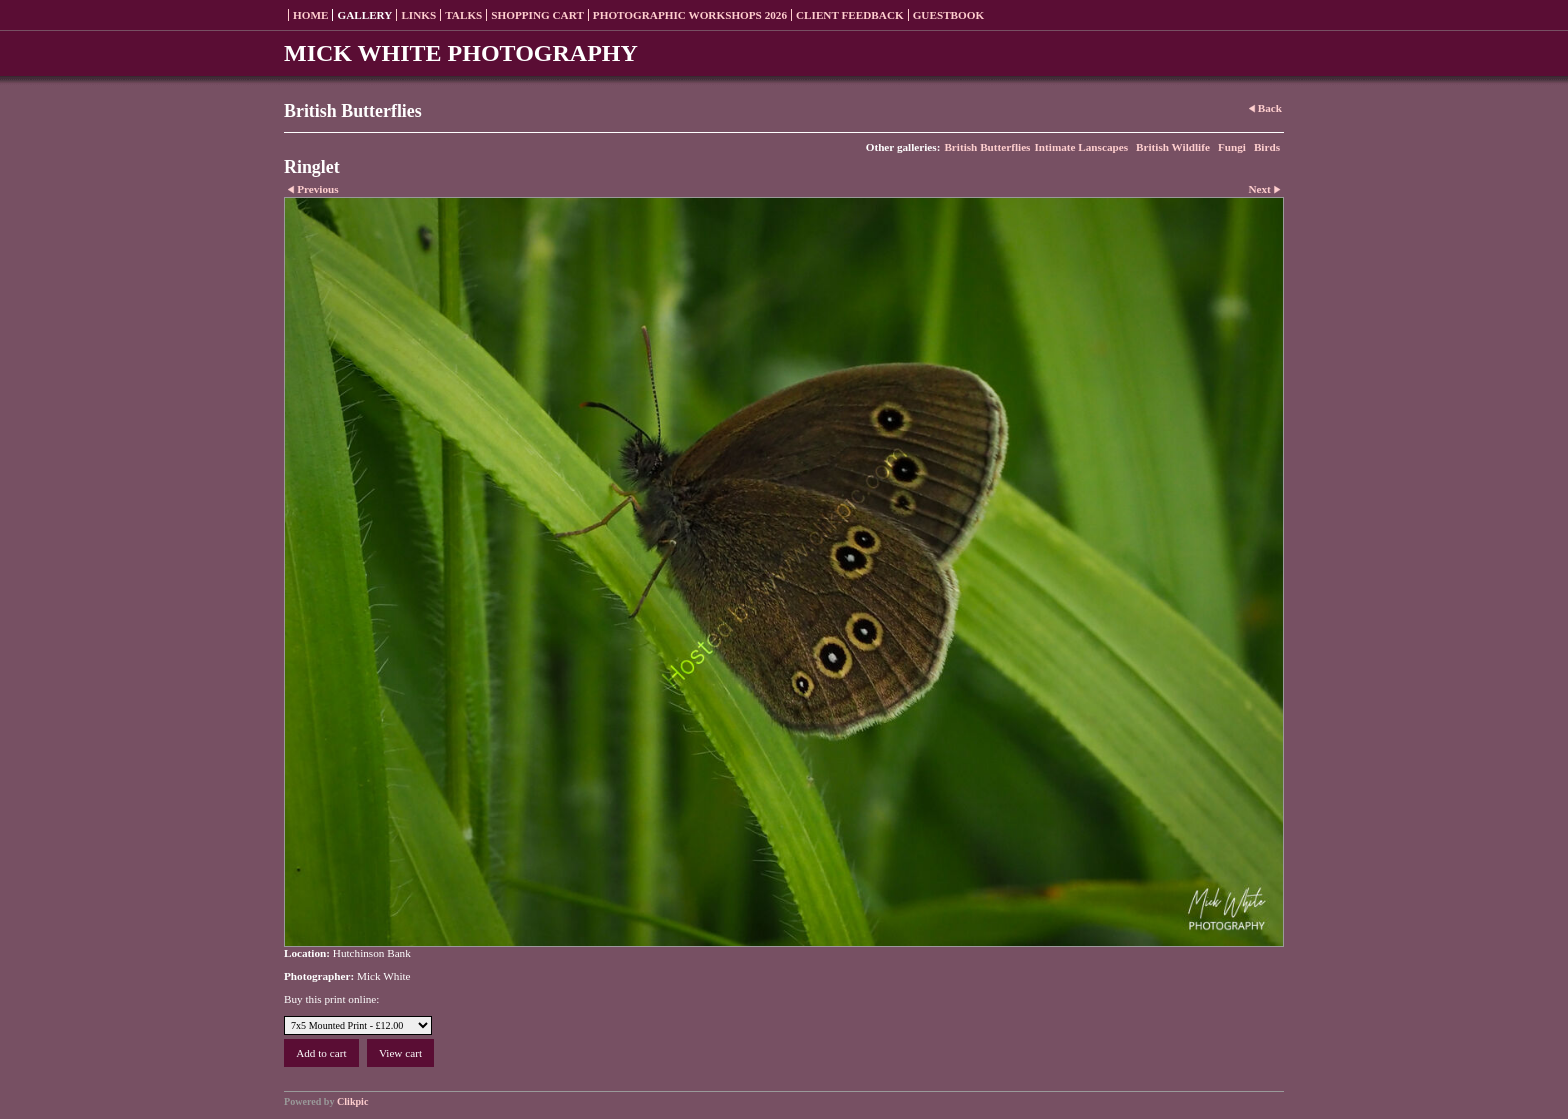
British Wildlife (1173, 147)
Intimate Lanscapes (1081, 147)
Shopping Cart (537, 15)
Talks (463, 15)
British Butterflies (987, 147)
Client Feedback (850, 15)
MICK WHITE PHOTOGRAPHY (461, 53)
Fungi (1232, 147)
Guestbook (949, 15)
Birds (1267, 147)
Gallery (364, 15)
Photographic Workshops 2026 (690, 15)
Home (310, 15)
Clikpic (352, 1101)
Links (418, 15)
